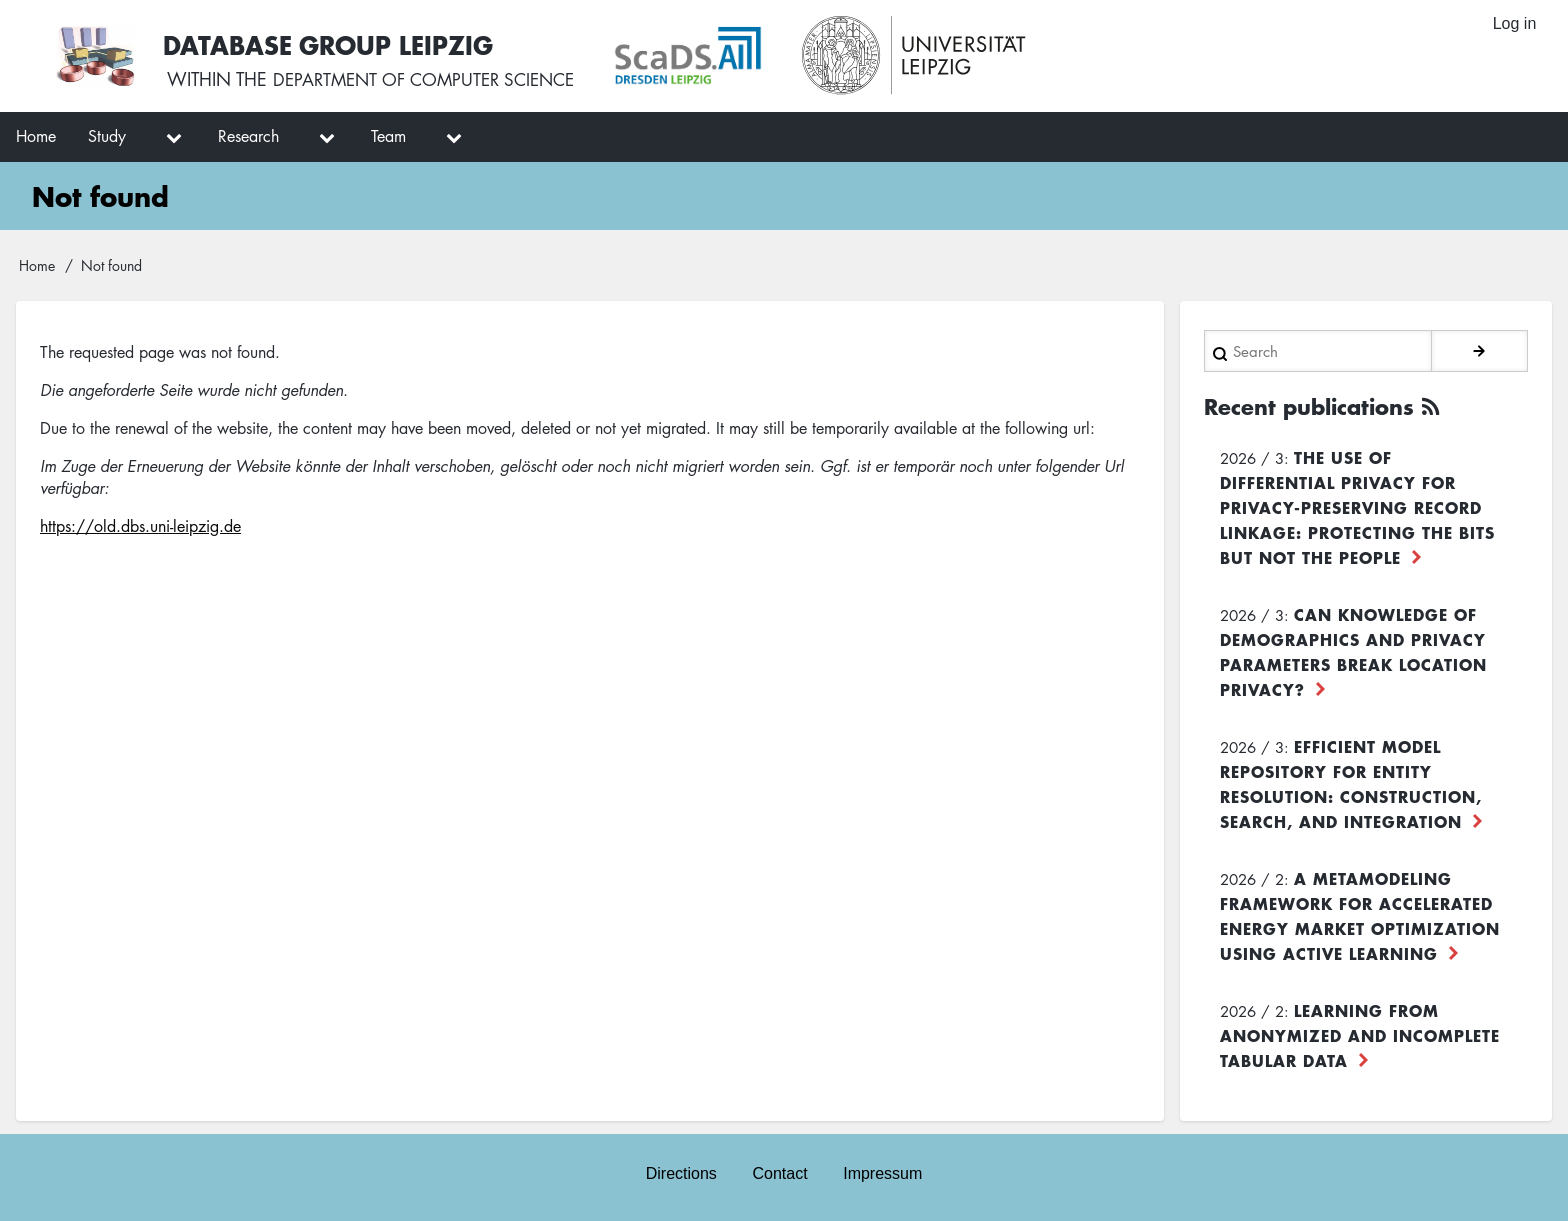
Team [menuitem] (388, 136)
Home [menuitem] (36, 136)
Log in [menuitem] (1514, 24)
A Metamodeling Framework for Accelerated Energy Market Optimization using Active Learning (1360, 914)
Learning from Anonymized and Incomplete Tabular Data (1360, 1034)
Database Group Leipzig (332, 43)
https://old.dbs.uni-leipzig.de (140, 526)
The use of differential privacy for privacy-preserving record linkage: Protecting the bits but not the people (1357, 506)
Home (37, 265)
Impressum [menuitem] (883, 1172)
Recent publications (1316, 406)
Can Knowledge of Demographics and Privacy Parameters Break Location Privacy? (1353, 650)
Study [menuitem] (107, 136)
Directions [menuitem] (680, 1172)
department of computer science (434, 80)
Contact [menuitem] (779, 1172)
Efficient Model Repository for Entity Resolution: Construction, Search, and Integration (1351, 782)
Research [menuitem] (248, 136)
